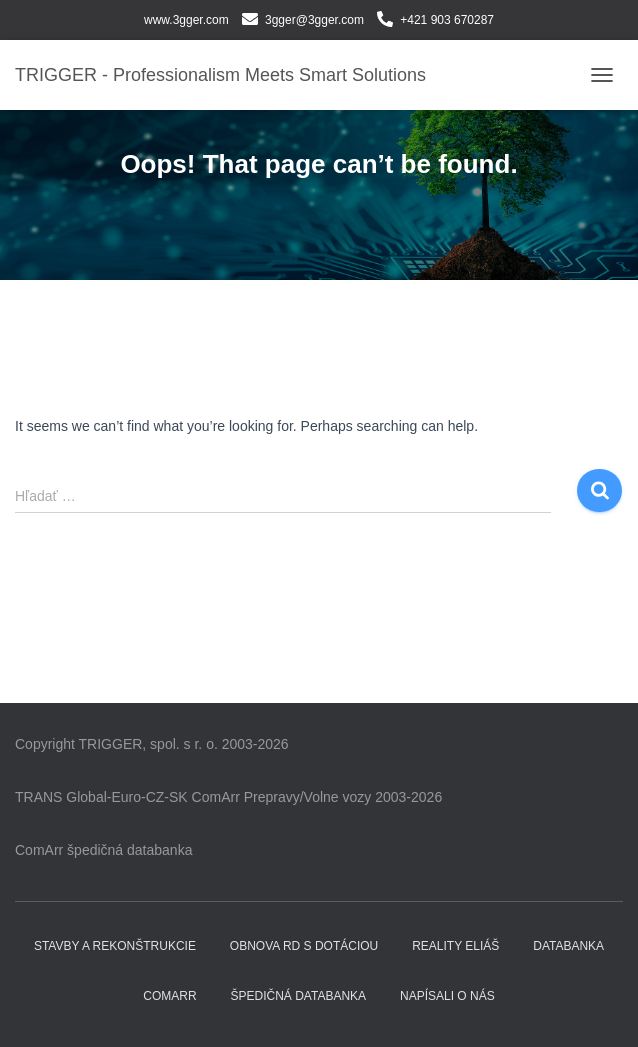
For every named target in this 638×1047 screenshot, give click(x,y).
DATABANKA (568, 946)
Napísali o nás (447, 996)
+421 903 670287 (447, 20)
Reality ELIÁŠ (455, 946)
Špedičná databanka (299, 996)
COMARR (169, 996)
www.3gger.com (186, 20)
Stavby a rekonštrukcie (115, 946)
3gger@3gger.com (314, 20)
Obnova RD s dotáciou (304, 946)
